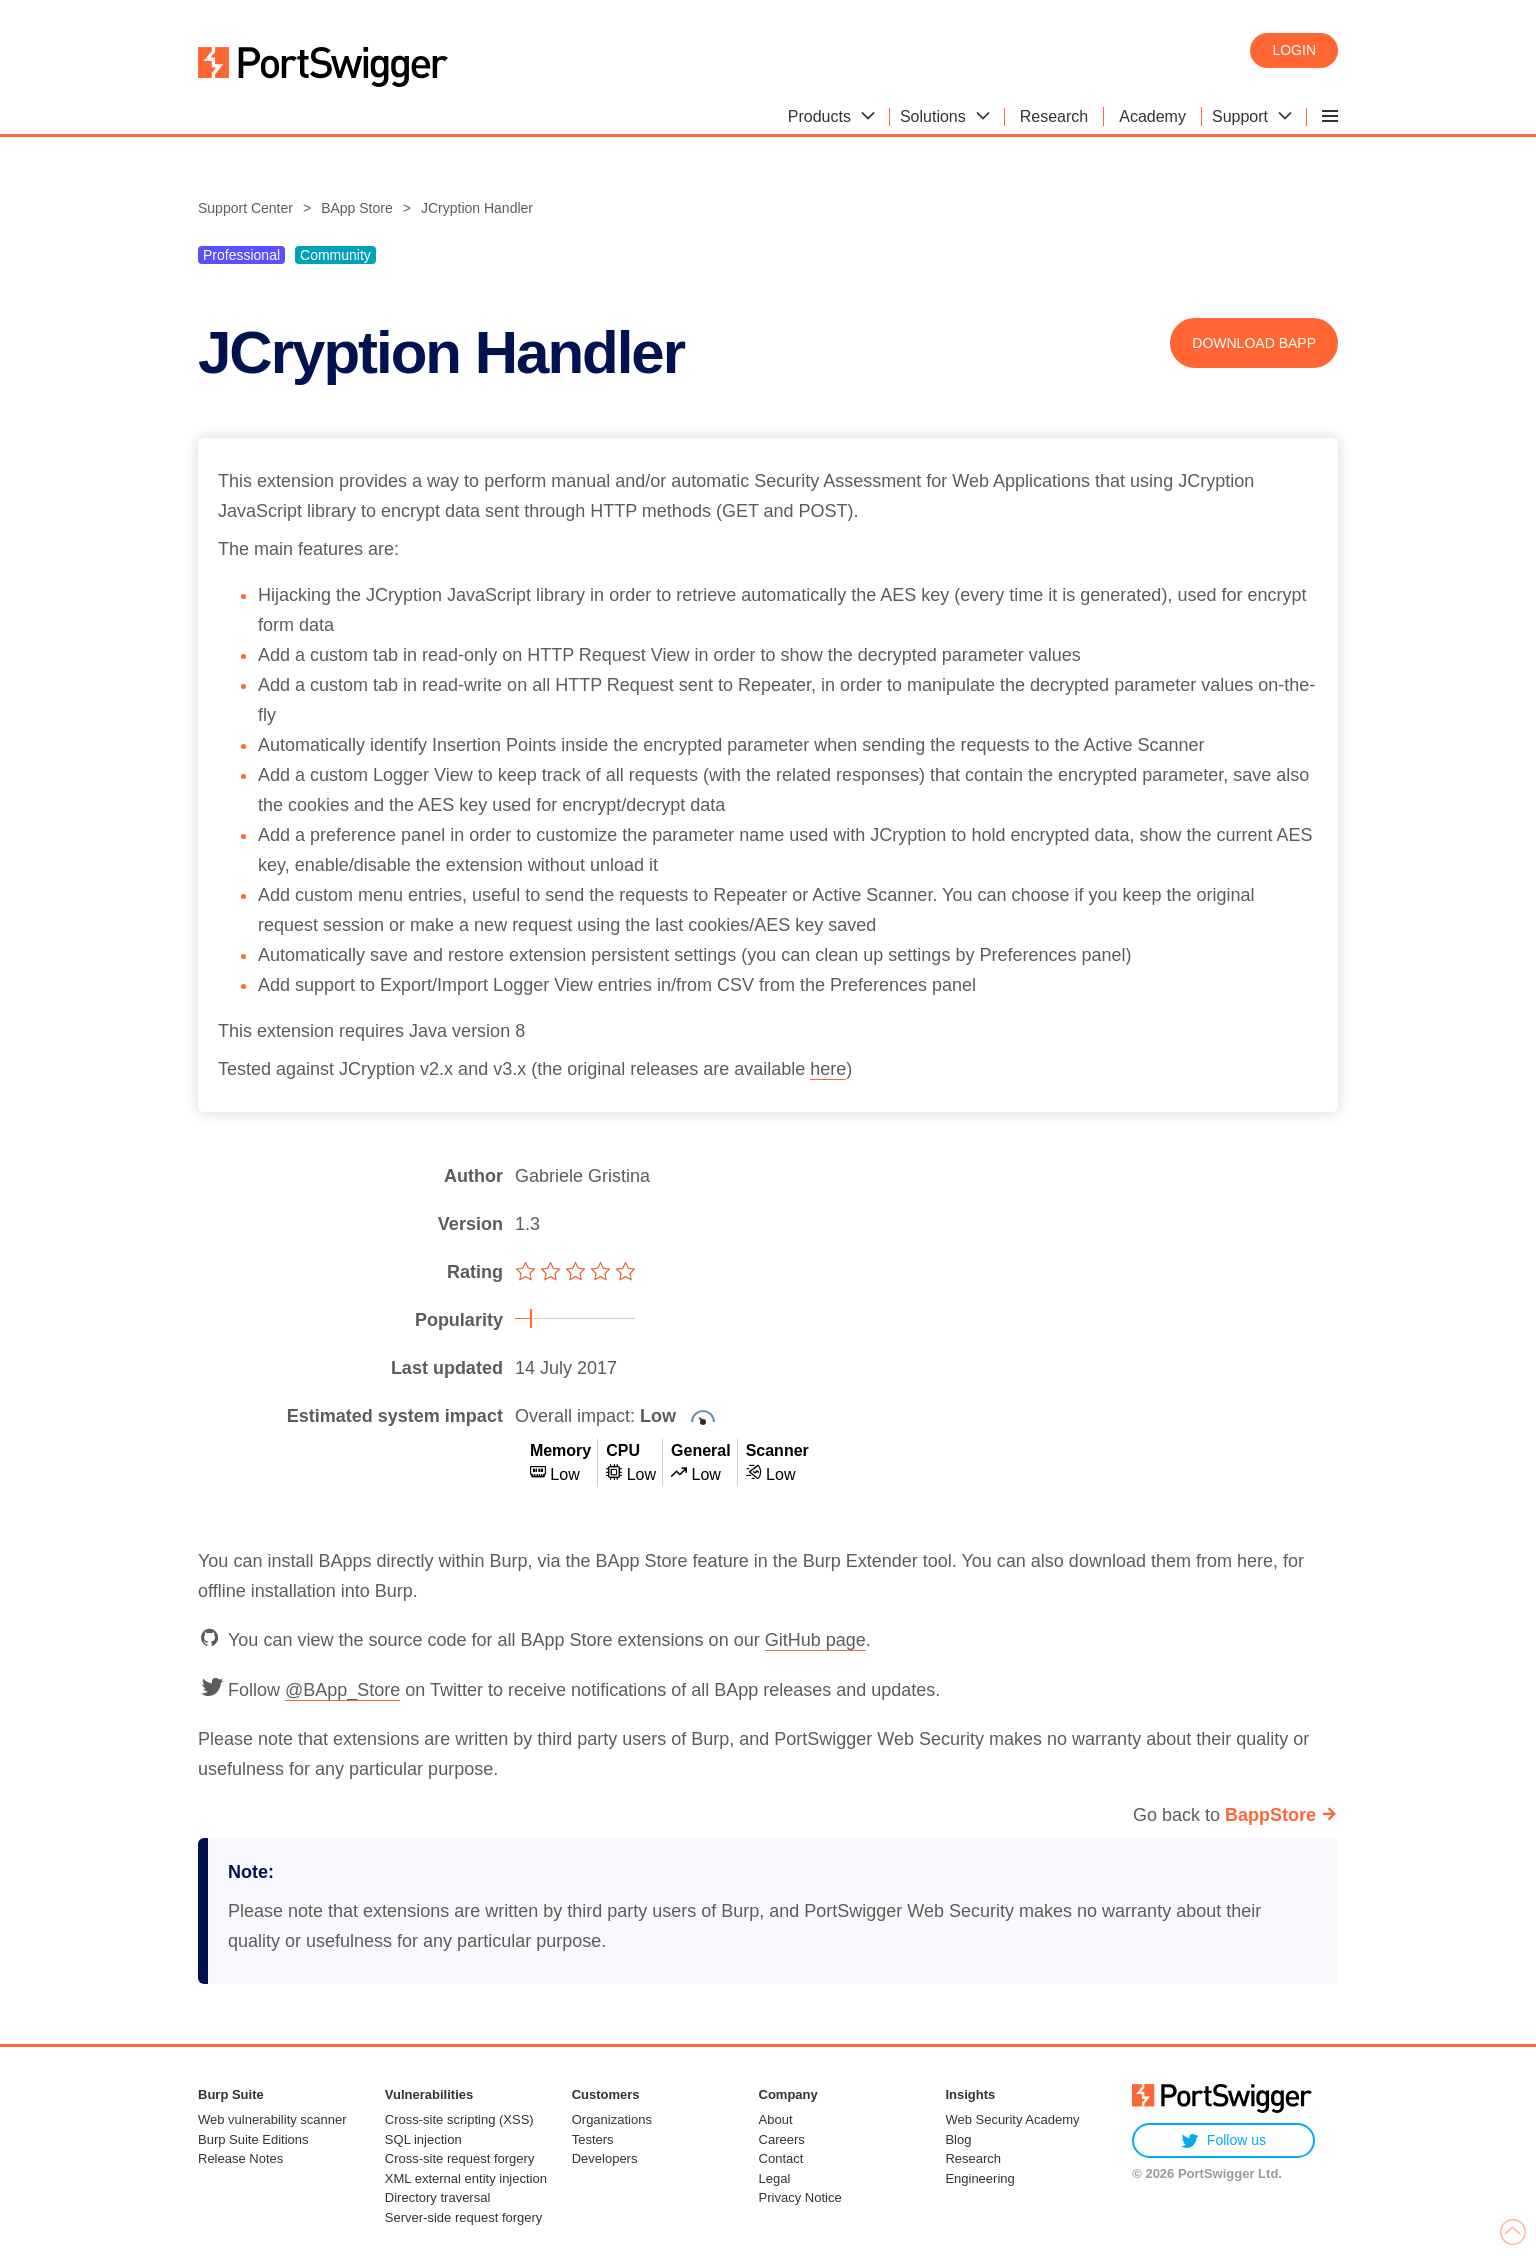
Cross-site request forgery (460, 2158)
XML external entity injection (466, 2178)
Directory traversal (437, 2197)
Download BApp (1254, 343)
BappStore (1270, 1815)
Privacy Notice (800, 2197)
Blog (958, 2139)
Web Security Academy (1012, 2119)
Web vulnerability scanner (272, 2119)
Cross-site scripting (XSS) (459, 2119)
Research (973, 2158)
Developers (605, 2158)
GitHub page (815, 1640)
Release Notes (240, 2158)
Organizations (612, 2119)
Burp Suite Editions (253, 2139)
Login (1294, 50)
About (776, 2119)
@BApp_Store (342, 1690)
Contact (781, 2158)
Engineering (979, 2178)
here (828, 1069)
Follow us (1223, 2140)
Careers (782, 2139)
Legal (775, 2178)
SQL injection (423, 2139)
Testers (593, 2139)
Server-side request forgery (464, 2217)
